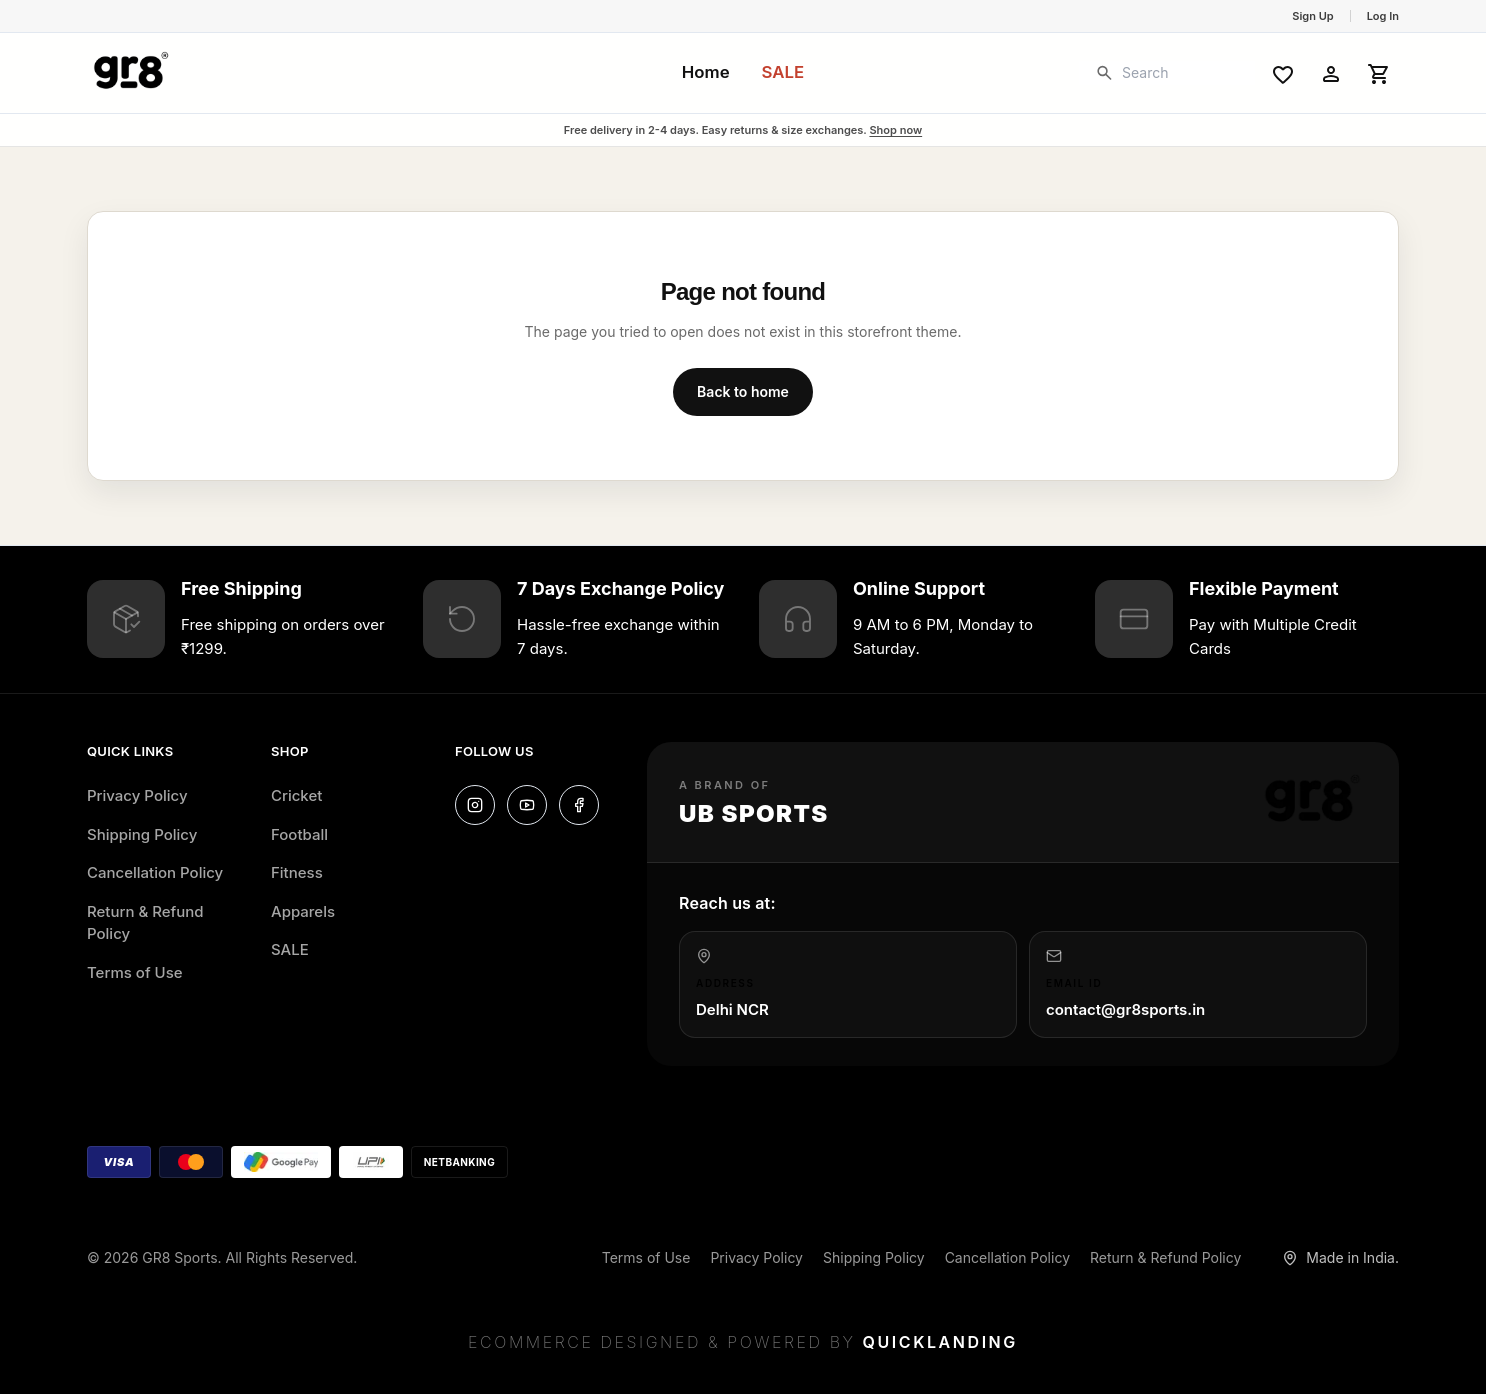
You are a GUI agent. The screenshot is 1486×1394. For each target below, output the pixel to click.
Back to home (743, 391)
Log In (1383, 16)
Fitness (297, 872)
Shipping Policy (142, 834)
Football (299, 834)
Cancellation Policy (155, 872)
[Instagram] (475, 805)
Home (706, 72)
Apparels (303, 911)
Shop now (895, 130)
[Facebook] (579, 805)
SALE (783, 72)
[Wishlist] (1283, 73)
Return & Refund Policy (145, 923)
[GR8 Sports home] (130, 73)
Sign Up (1312, 16)
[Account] (1331, 73)
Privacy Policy (137, 795)
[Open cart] (1379, 73)
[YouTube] (527, 805)
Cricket (296, 795)
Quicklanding (940, 1342)
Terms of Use (135, 972)
